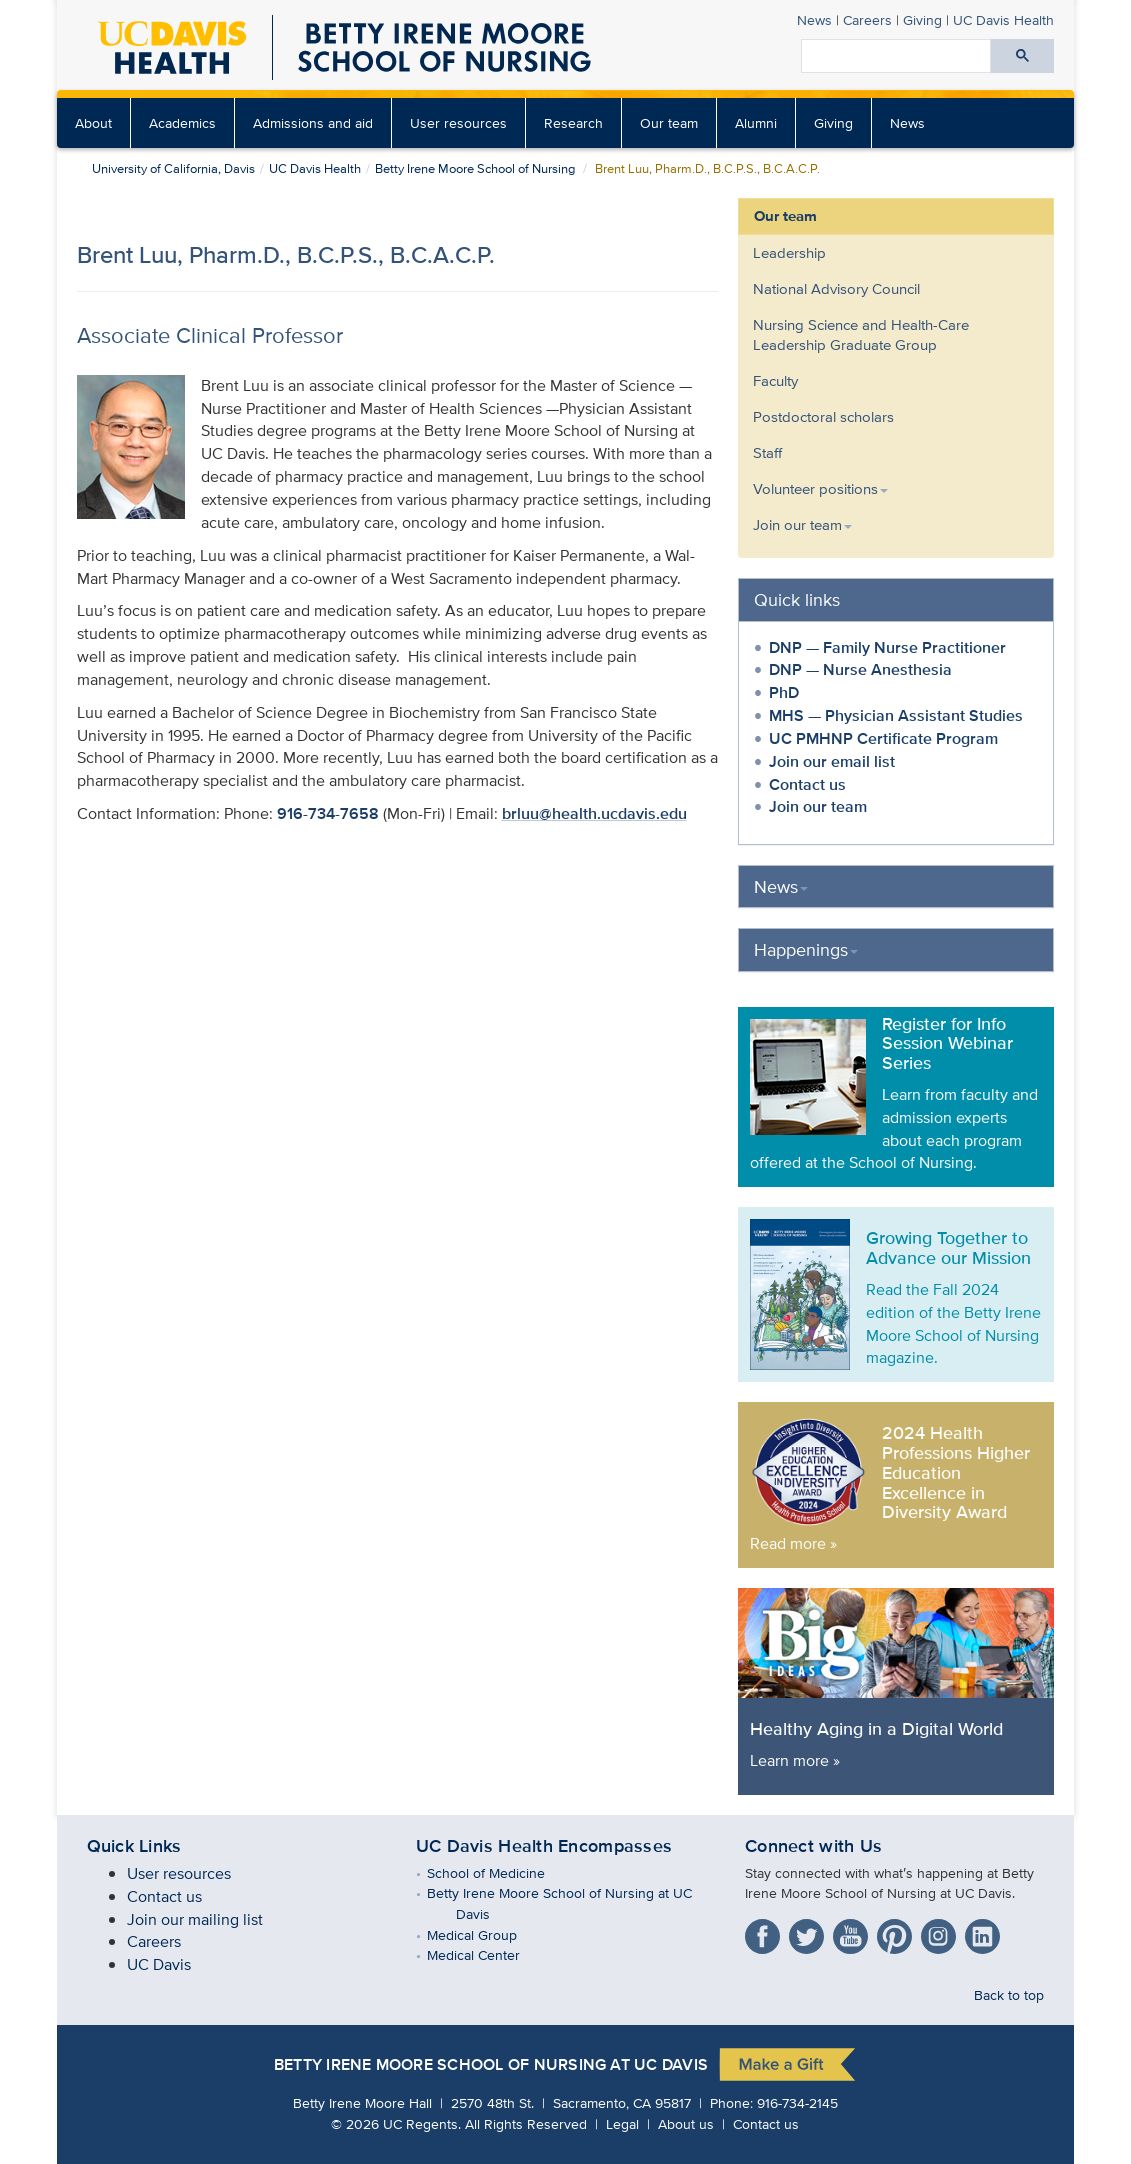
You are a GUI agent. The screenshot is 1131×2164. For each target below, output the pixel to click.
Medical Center (488, 1954)
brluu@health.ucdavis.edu (594, 813)
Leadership (789, 252)
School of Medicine (500, 1872)
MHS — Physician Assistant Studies (896, 715)
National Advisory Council (836, 288)
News (814, 19)
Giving (922, 19)
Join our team (818, 806)
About (93, 122)
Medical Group (486, 1934)
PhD (784, 692)
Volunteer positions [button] (820, 488)
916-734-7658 (328, 813)
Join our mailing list (195, 1919)
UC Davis (159, 1964)
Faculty (775, 380)
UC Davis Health (1003, 19)
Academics (182, 122)
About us (686, 2123)
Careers (867, 19)
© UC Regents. (396, 2123)
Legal (622, 2123)
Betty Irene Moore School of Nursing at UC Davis (491, 2065)
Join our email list (832, 761)
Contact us (807, 784)
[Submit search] (1022, 56)
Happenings (806, 949)
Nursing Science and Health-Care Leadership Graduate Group (861, 334)
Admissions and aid (313, 122)
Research (573, 122)
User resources (458, 122)
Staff (767, 452)
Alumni (756, 122)
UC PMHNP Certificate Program (883, 738)
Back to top (1009, 1994)
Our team (669, 122)
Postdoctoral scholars (823, 416)
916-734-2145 (797, 2102)
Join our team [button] (802, 524)
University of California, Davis (173, 168)
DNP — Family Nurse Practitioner (887, 647)
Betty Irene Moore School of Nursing (475, 168)
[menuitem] (94, 123)
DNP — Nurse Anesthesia (860, 669)
